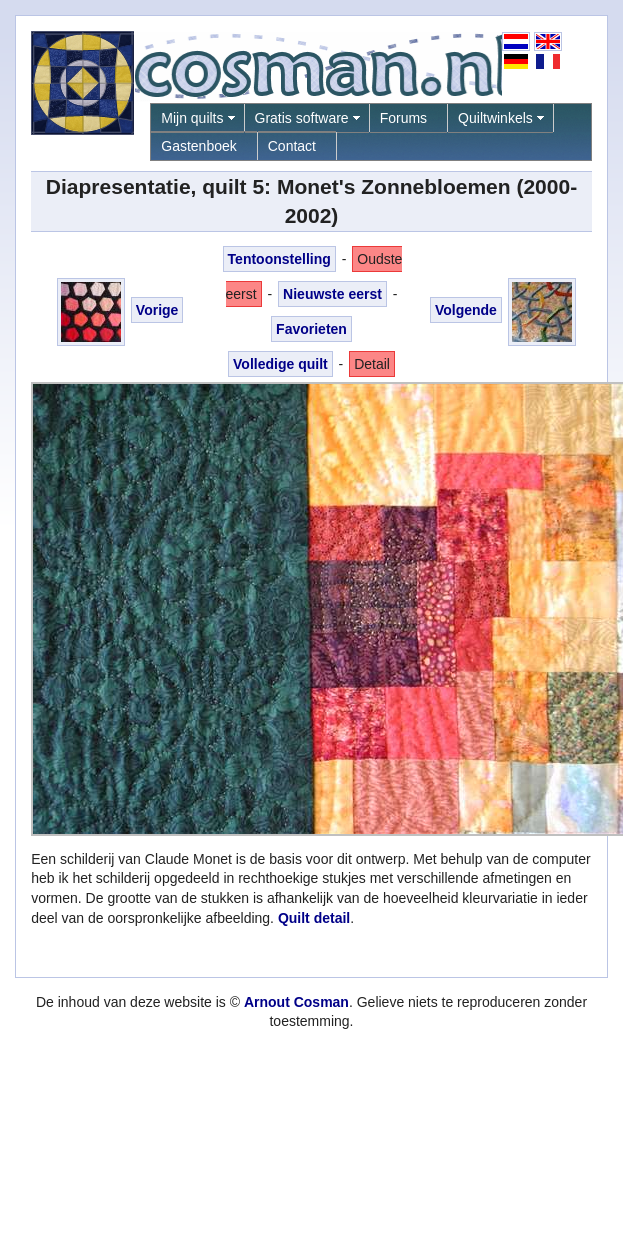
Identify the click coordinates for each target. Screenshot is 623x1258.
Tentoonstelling (279, 259)
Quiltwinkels (495, 118)
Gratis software (302, 118)
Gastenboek (199, 146)
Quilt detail (314, 918)
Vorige (157, 310)
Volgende (466, 310)
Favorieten (311, 329)
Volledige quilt (280, 364)
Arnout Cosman (296, 1002)
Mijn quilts (192, 118)
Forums (403, 118)
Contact (292, 146)
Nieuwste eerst (332, 294)
